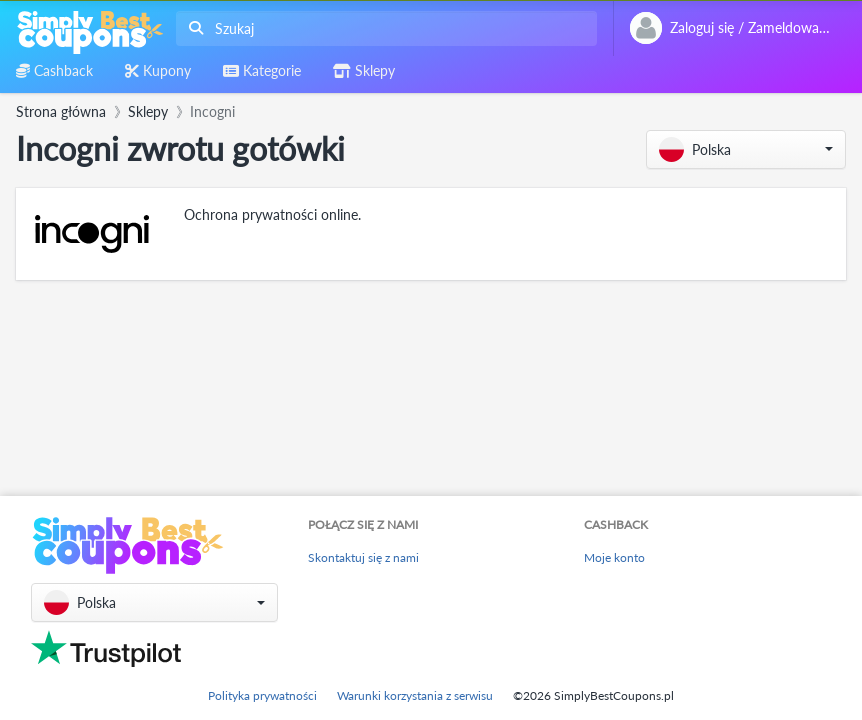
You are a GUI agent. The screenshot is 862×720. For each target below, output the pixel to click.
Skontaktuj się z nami (363, 557)
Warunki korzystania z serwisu (415, 695)
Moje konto (614, 557)
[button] (746, 149)
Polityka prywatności (262, 695)
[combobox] (382, 28)
